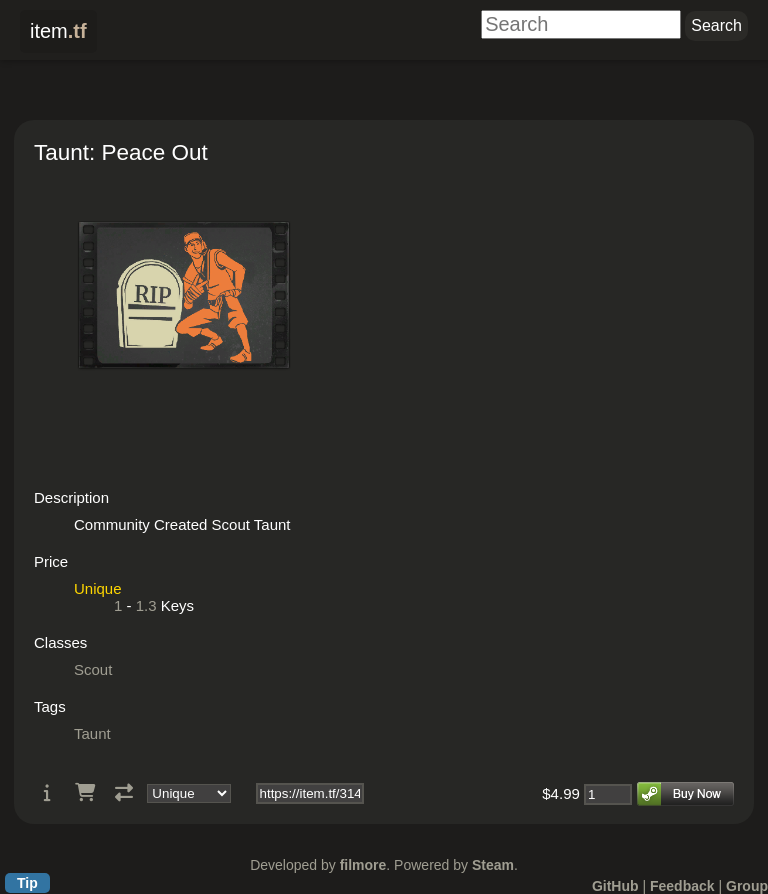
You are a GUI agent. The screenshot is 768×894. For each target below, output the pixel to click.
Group (747, 886)
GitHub (615, 886)
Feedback (682, 886)
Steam (493, 865)
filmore (363, 865)
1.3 (146, 605)
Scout (93, 669)
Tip (27, 883)
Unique (98, 588)
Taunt (92, 733)
